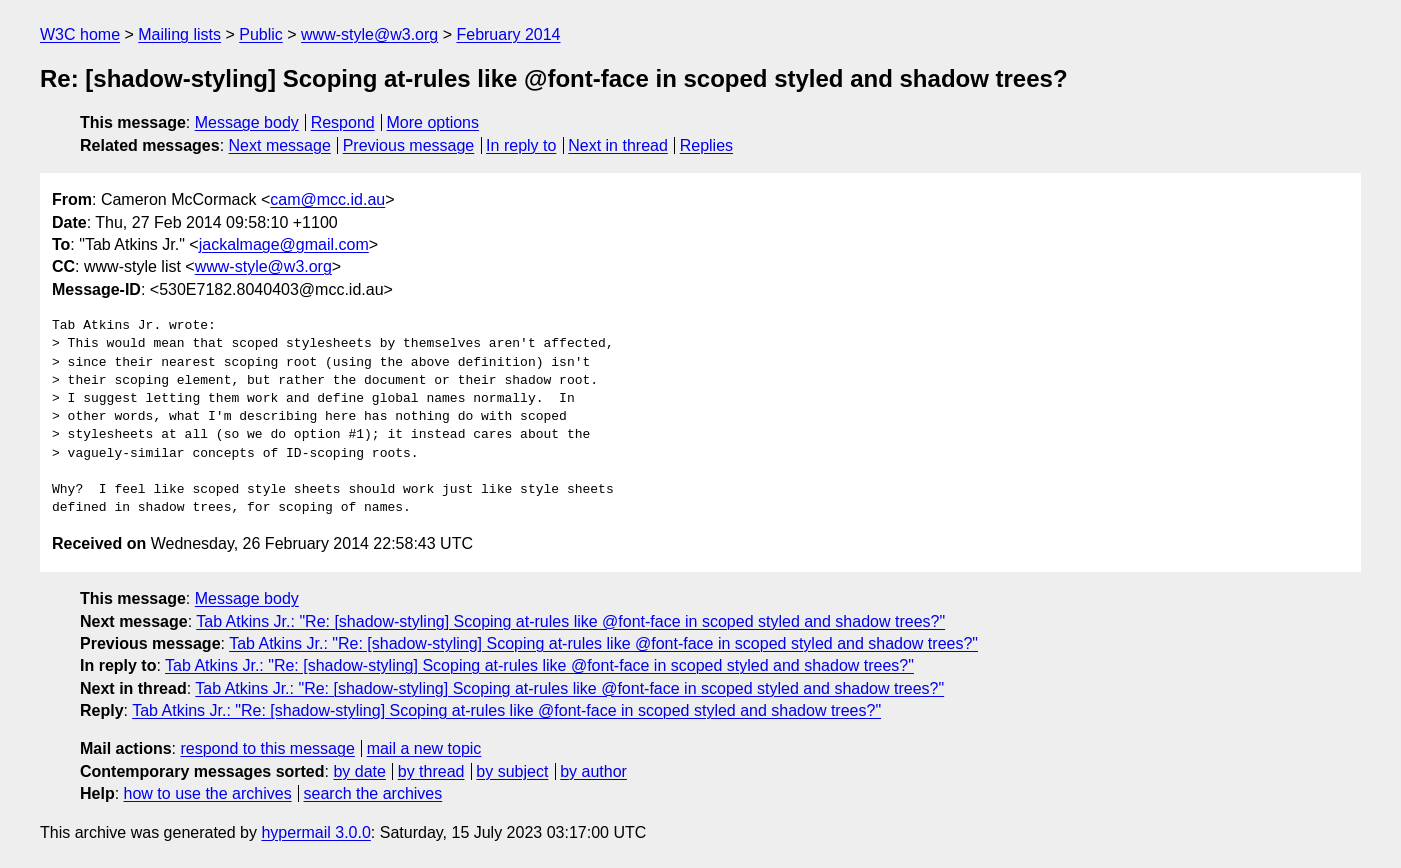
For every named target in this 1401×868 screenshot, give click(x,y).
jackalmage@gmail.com (284, 244)
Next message (280, 145)
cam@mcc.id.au (327, 199)
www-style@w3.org (369, 34)
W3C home (80, 34)
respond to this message (267, 748)
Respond (343, 122)
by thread (431, 771)
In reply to (521, 145)
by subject (512, 771)
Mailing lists (179, 34)
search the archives (373, 793)
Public (261, 34)
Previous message (409, 145)
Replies (706, 145)
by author (593, 771)
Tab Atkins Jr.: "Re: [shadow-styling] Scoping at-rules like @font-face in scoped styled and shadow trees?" (570, 621)
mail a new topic (424, 748)
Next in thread (618, 145)
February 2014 (508, 34)
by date (359, 771)
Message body (247, 122)
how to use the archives (208, 793)
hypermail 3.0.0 (315, 832)
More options (433, 122)
